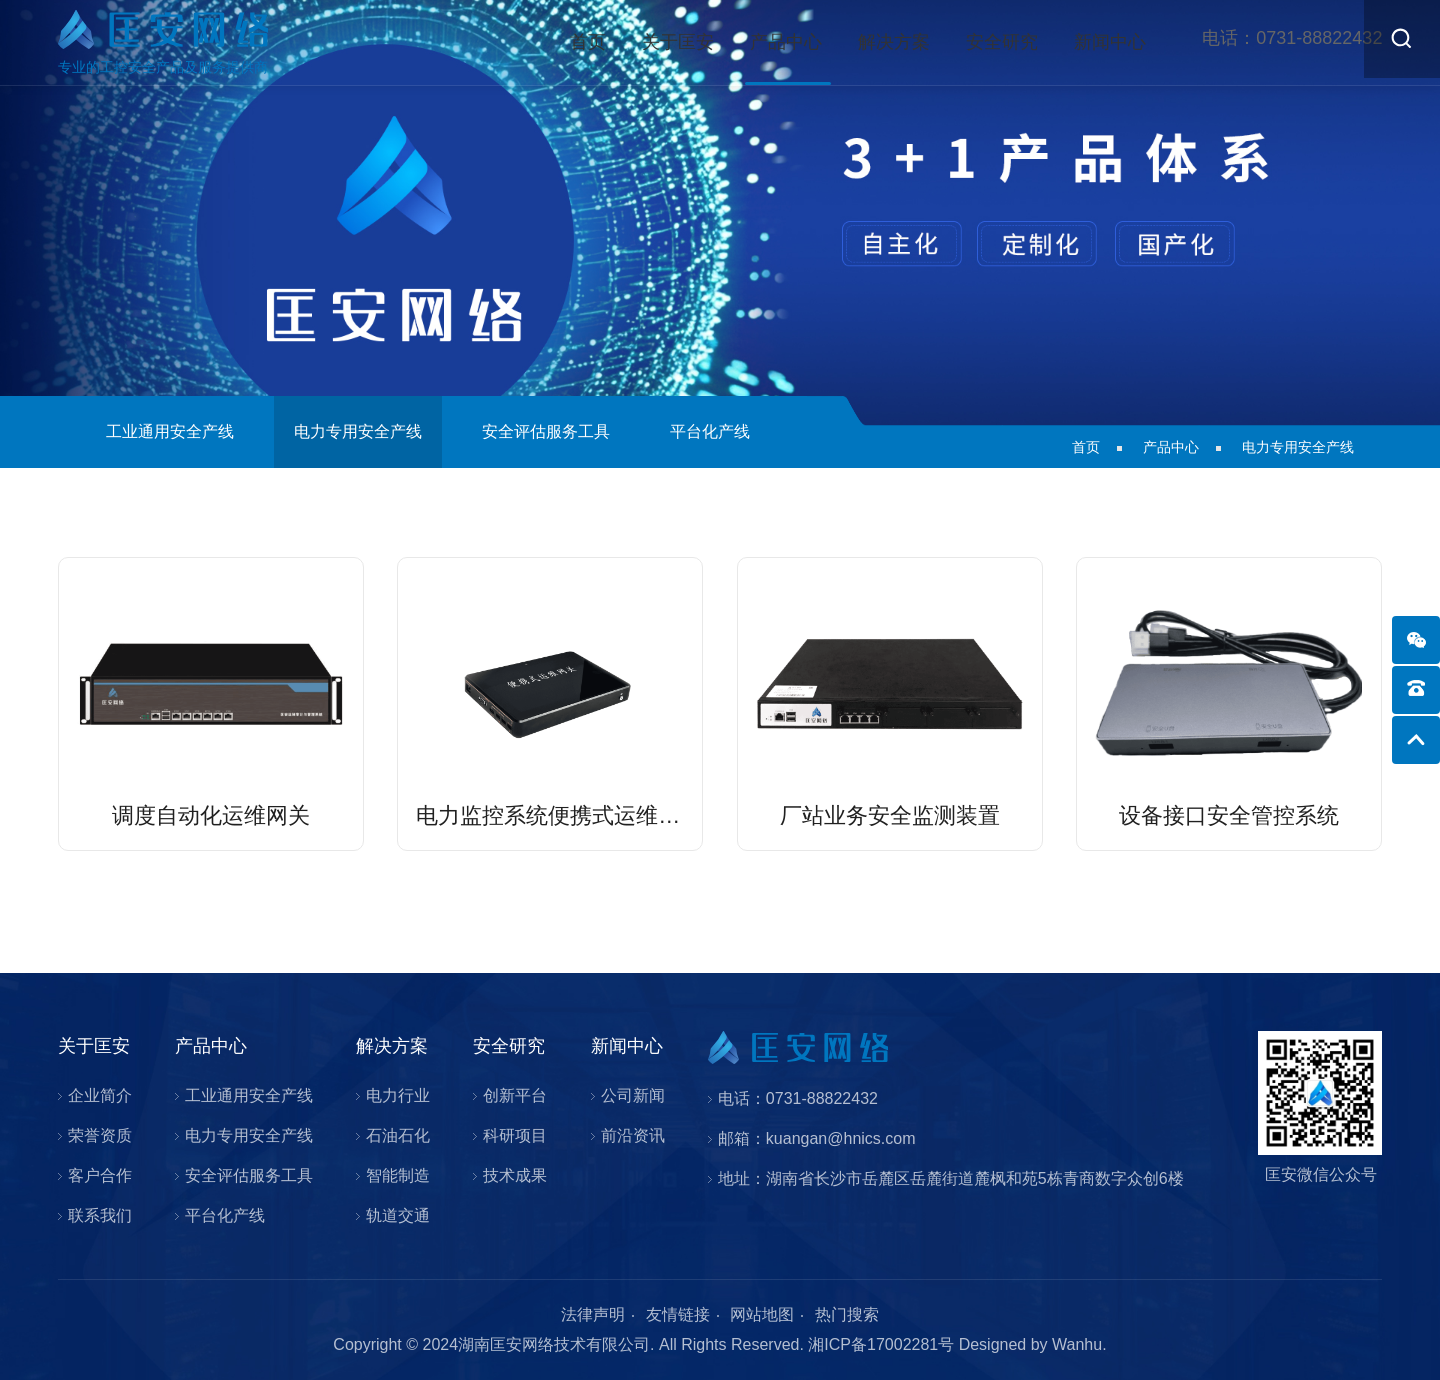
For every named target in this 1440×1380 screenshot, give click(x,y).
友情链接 (678, 1314)
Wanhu (1077, 1344)
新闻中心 (1110, 42)
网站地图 (762, 1314)
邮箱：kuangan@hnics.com (817, 1138)
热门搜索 (847, 1314)
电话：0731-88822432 (798, 1098)
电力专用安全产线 (358, 431)
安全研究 (1002, 42)
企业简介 (100, 1095)
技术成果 (515, 1175)
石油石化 (398, 1135)
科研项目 (515, 1135)
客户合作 (100, 1175)
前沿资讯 (633, 1135)
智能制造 (398, 1175)
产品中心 (786, 42)
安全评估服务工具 (546, 431)
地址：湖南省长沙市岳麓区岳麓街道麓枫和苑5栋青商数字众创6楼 (951, 1178)
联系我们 (100, 1215)
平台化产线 (710, 431)
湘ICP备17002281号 (881, 1344)
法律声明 (593, 1314)
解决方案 (894, 42)
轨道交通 (398, 1215)
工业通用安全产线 (170, 431)
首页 (588, 42)
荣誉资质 (100, 1135)
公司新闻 (633, 1095)
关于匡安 (678, 42)
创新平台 (515, 1095)
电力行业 (398, 1095)
